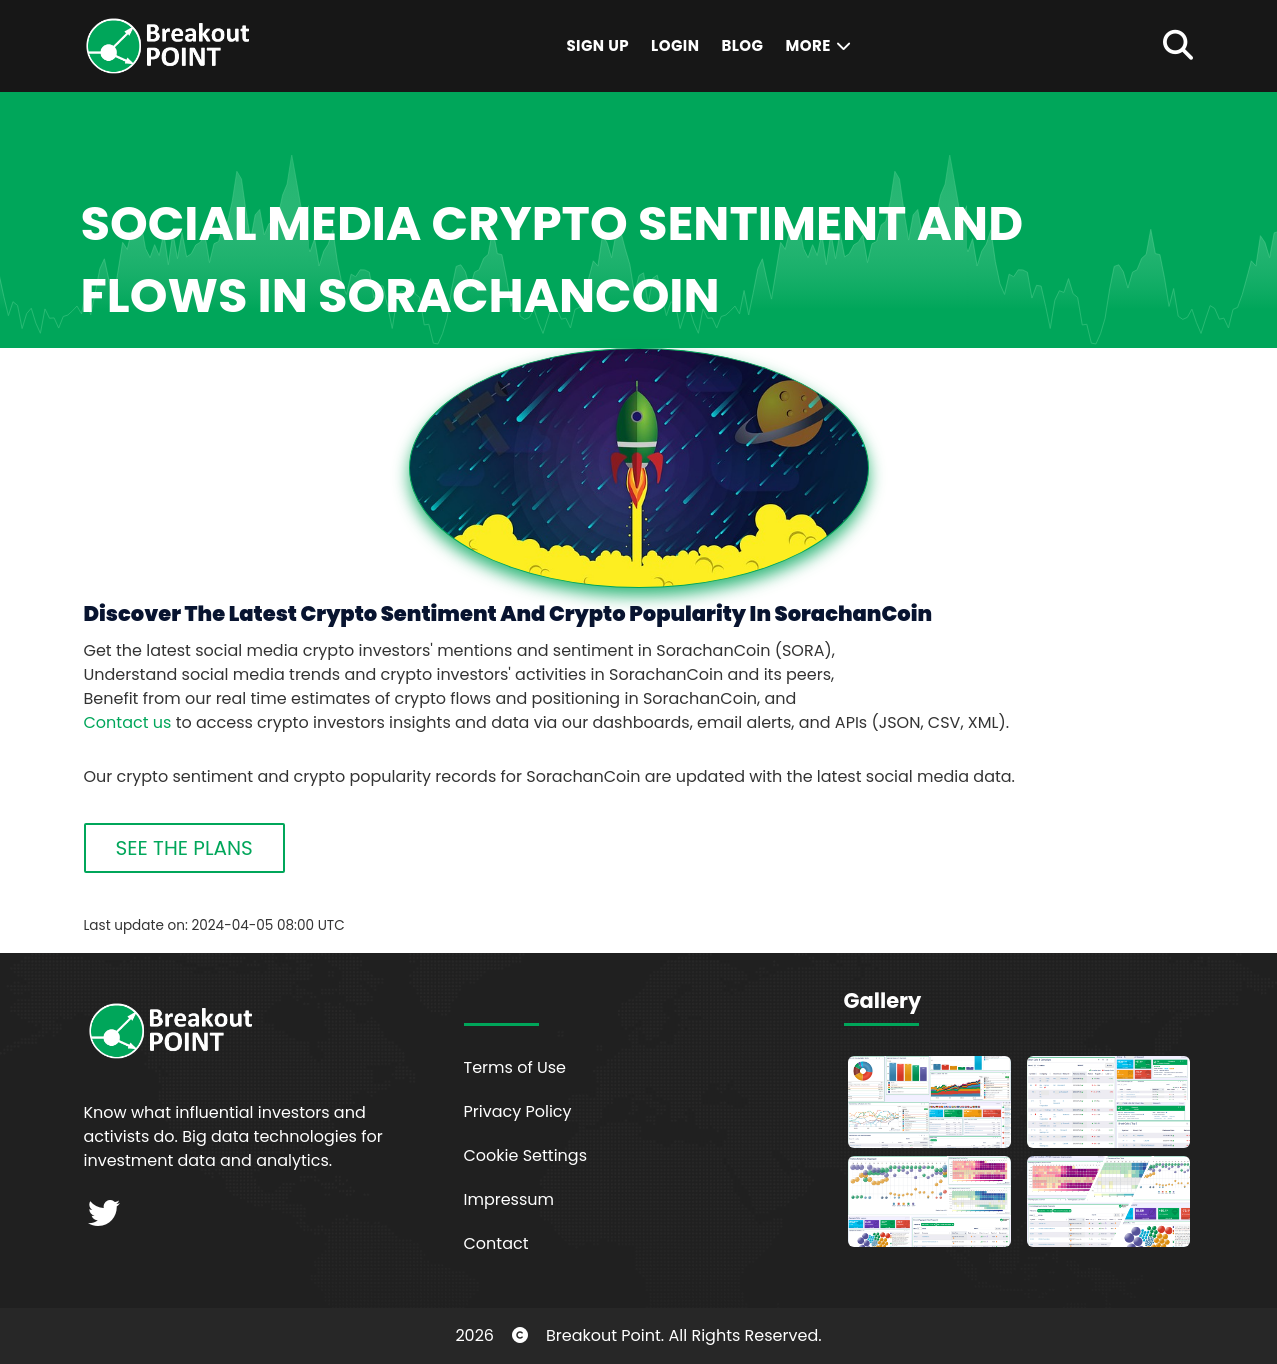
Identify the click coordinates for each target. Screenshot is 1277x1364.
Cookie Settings (526, 1155)
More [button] (819, 45)
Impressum (509, 1199)
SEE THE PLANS (184, 848)
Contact (496, 1243)
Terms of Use (515, 1067)
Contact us (128, 722)
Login (675, 45)
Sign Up (597, 45)
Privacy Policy (518, 1111)
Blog (742, 45)
